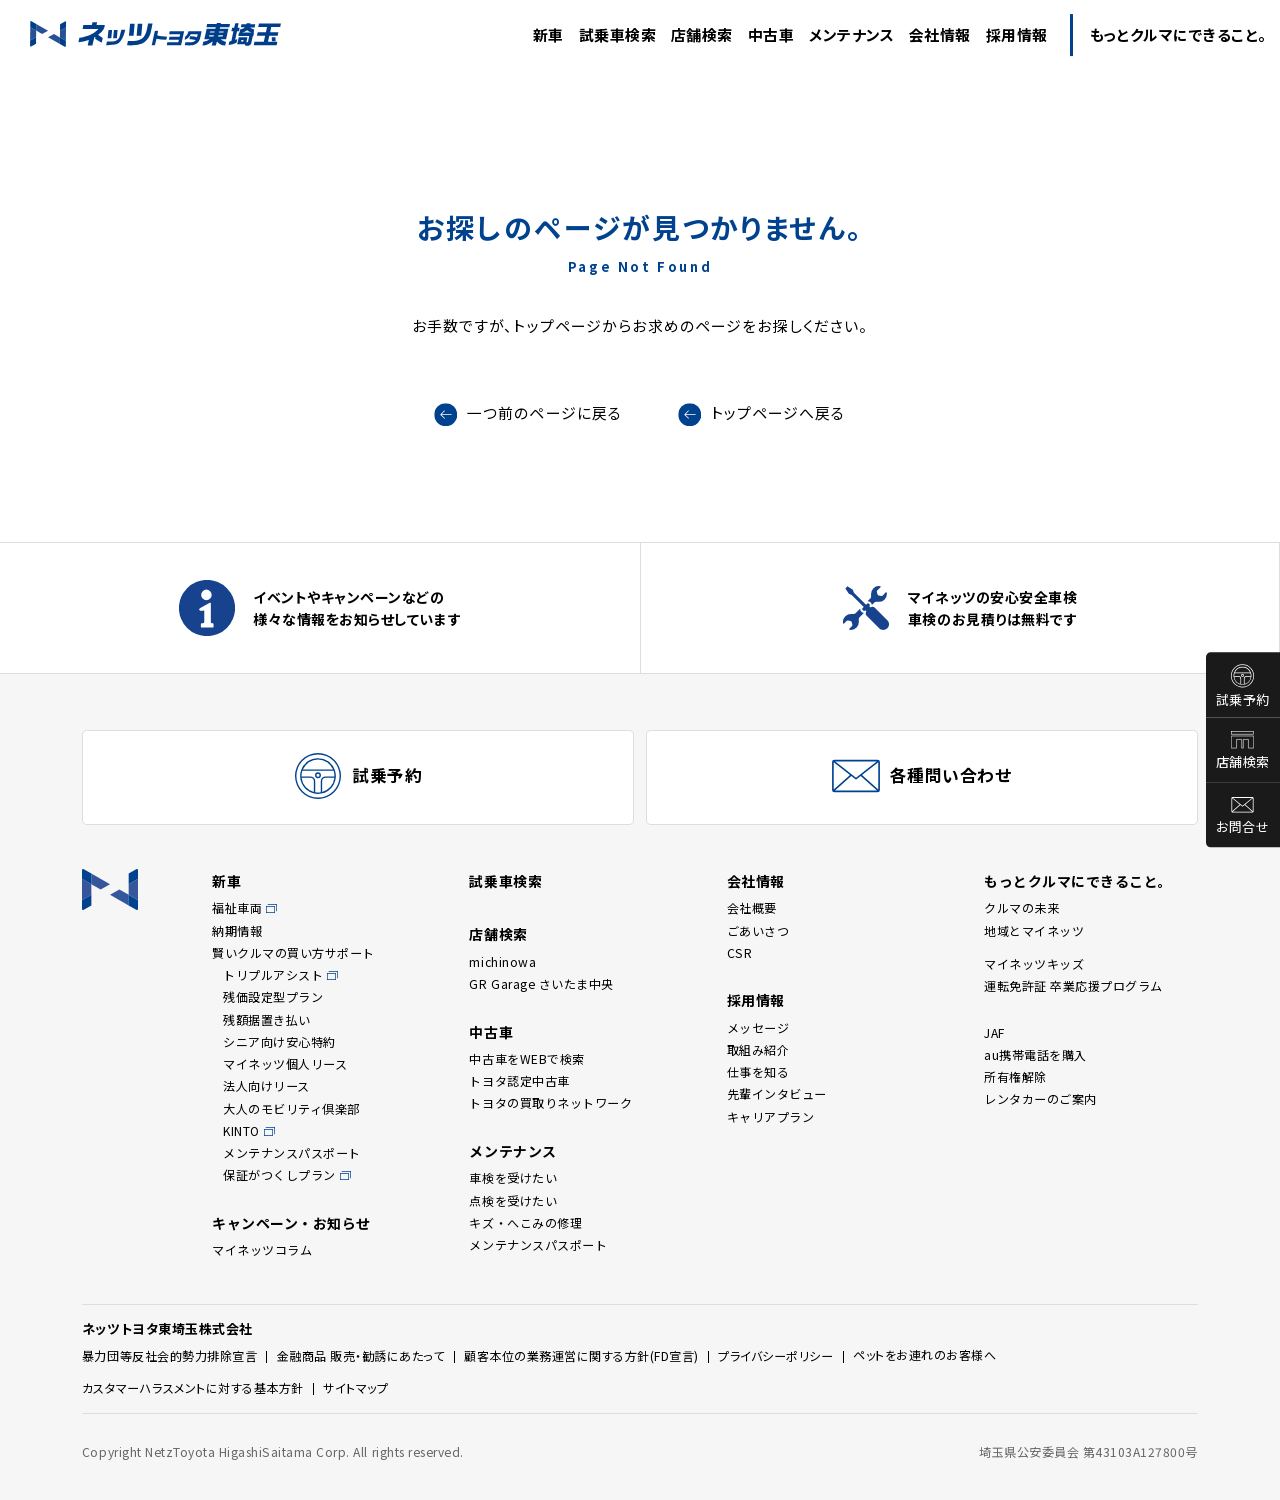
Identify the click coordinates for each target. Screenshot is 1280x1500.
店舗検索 (1243, 762)
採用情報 (756, 1000)
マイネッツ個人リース (285, 1063)
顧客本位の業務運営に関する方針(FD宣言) (581, 1355)
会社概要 (752, 907)
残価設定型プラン (273, 996)
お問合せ (1242, 827)
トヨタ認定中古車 (519, 1080)
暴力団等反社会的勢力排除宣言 (169, 1355)
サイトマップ (355, 1387)
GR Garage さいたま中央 (541, 983)
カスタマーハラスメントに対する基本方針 (193, 1387)
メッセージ (758, 1027)
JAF (994, 1032)
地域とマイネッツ (1034, 930)
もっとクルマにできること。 (1078, 881)
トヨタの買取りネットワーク (550, 1102)
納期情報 (237, 930)
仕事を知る (758, 1071)
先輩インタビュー (777, 1093)
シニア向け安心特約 (279, 1041)
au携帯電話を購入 (1035, 1054)
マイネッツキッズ (1034, 963)
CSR (740, 952)
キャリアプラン (771, 1116)
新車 (226, 881)
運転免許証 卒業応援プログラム (1073, 985)
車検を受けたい (513, 1177)
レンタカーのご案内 (1040, 1098)
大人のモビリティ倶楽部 (291, 1108)
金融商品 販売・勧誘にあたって (361, 1355)
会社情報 (756, 881)
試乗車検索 (505, 881)
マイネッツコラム (262, 1249)
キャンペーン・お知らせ (291, 1223)
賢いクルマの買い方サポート (293, 952)
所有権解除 (1015, 1076)
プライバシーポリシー (775, 1355)
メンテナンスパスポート (292, 1152)
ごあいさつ (758, 930)
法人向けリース (266, 1085)
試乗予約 (1243, 699)
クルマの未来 (1021, 907)
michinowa (502, 961)
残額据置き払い (267, 1019)
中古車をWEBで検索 (526, 1058)
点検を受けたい (513, 1200)
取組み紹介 (758, 1049)
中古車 (491, 1032)
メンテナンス (512, 1151)
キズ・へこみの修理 (525, 1222)
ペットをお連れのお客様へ (924, 1354)
